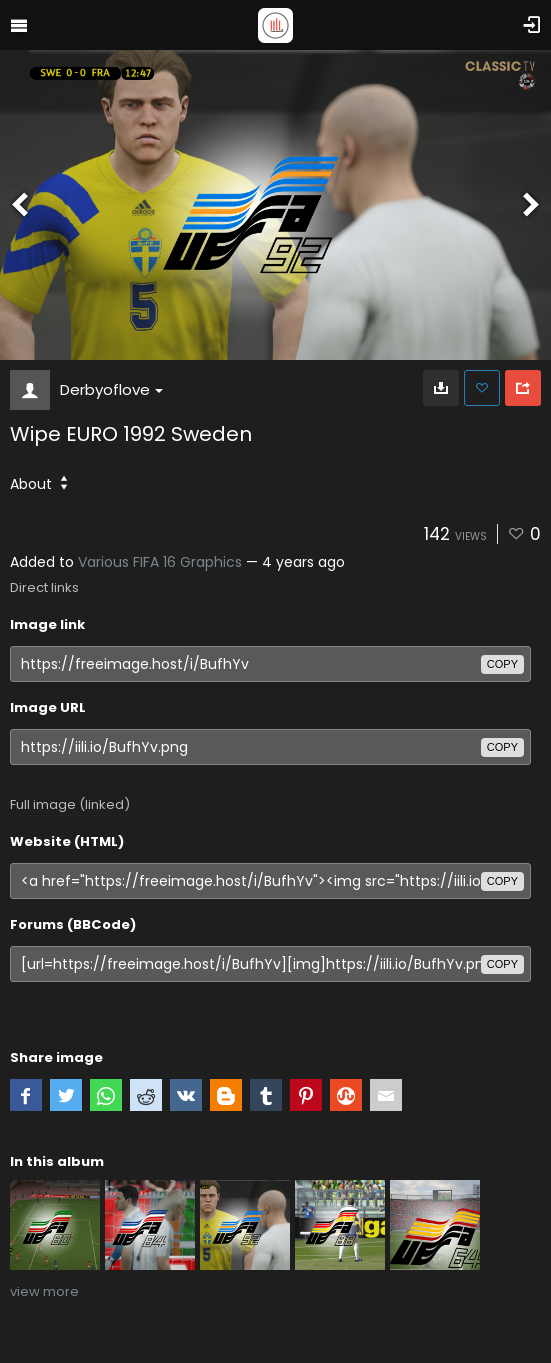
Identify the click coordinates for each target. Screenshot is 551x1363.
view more (44, 1291)
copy (502, 664)
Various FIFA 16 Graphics (160, 562)
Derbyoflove (111, 389)
